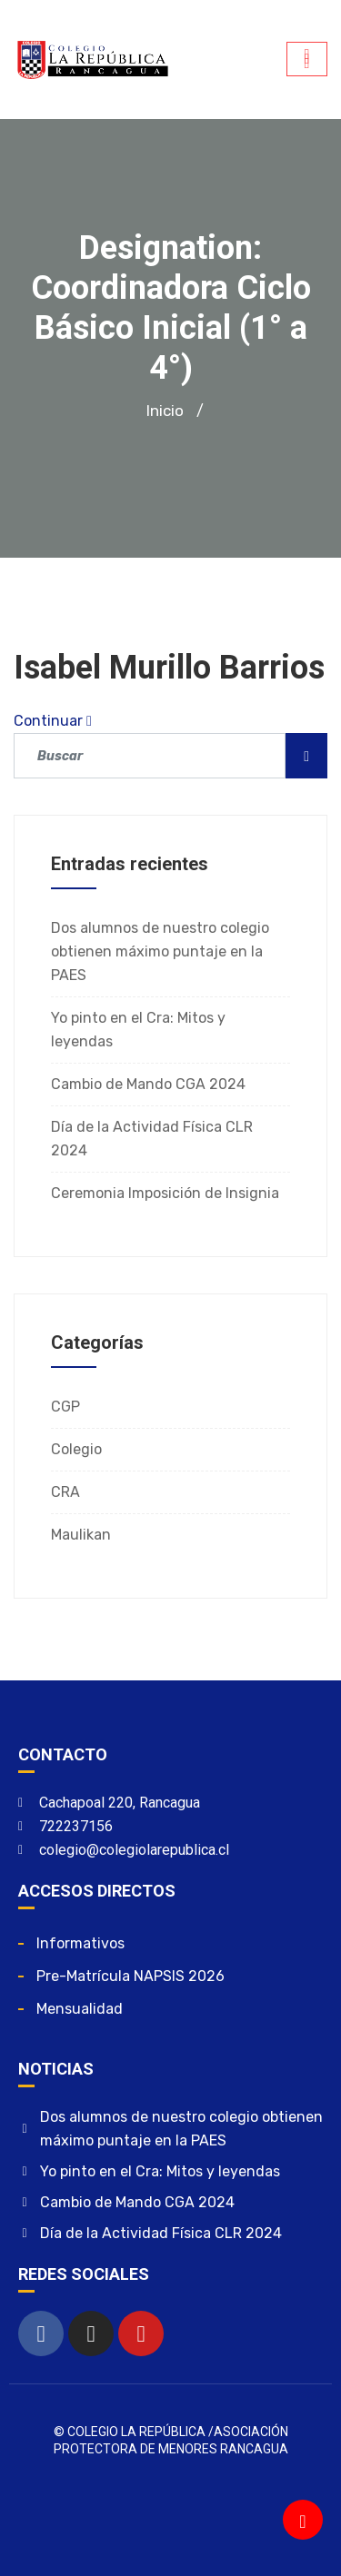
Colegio (76, 1449)
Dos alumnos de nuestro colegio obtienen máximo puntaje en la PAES (160, 951)
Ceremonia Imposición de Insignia (165, 1193)
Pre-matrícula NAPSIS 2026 (130, 1976)
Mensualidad (79, 2008)
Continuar (53, 720)
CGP (65, 1406)
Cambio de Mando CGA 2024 (148, 1084)
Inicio (165, 410)
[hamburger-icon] (306, 59)
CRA (65, 1492)
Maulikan (81, 1534)
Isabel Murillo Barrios (169, 668)
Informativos (80, 1943)
